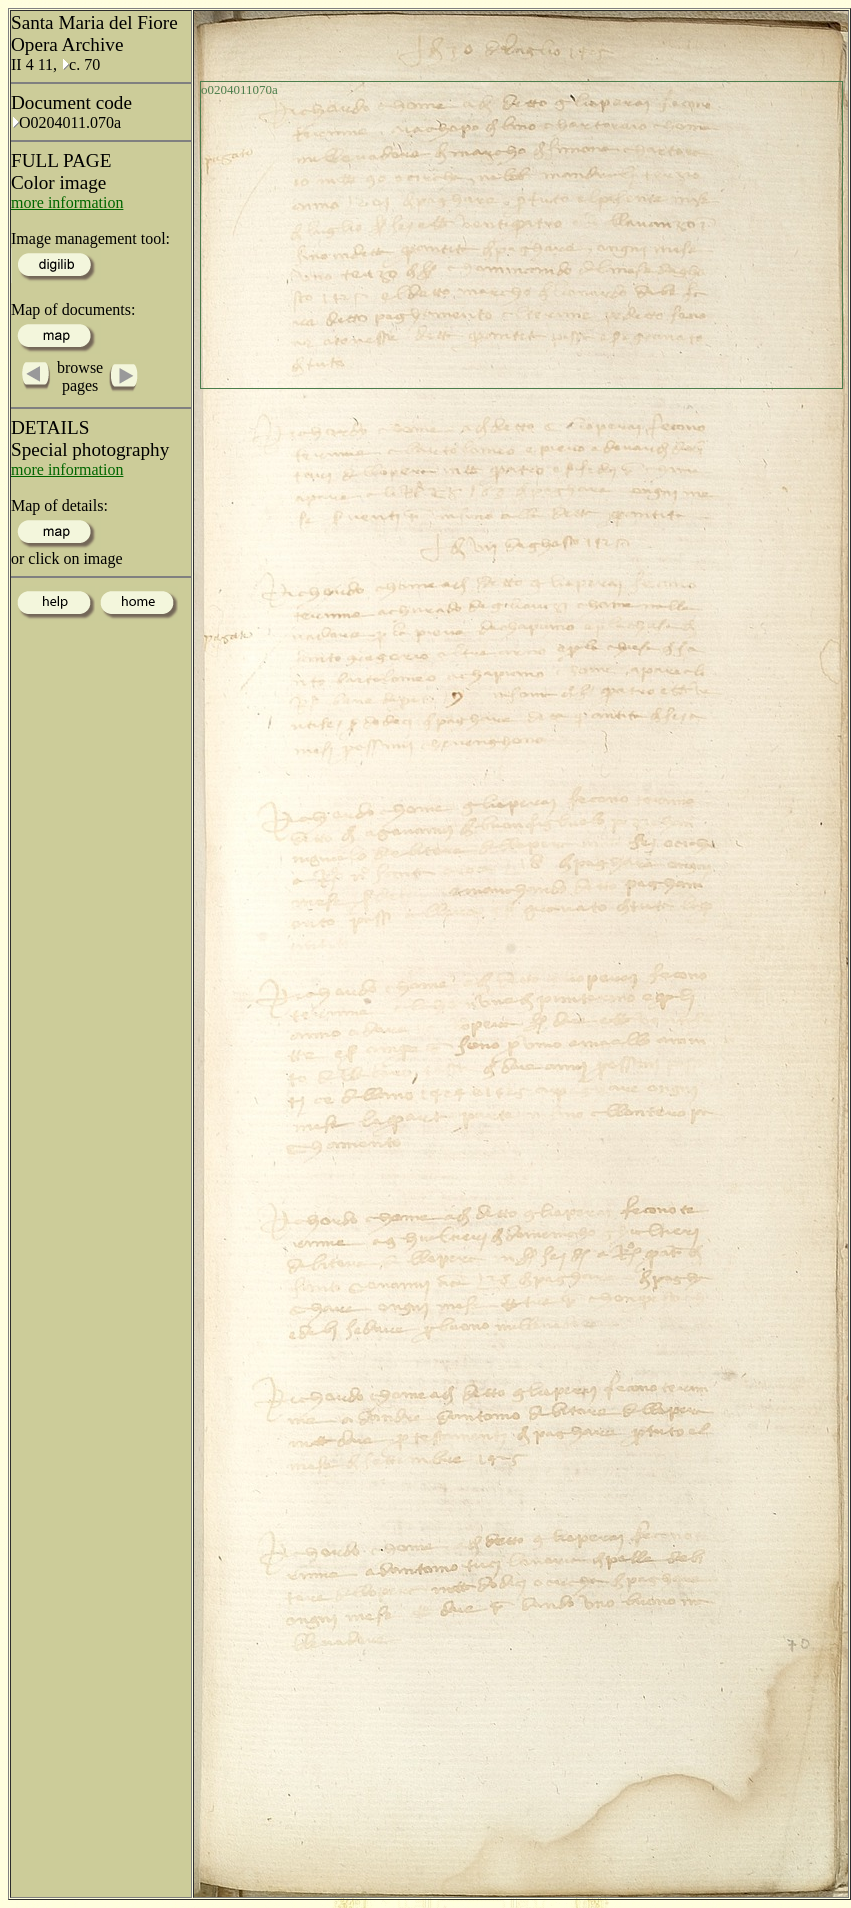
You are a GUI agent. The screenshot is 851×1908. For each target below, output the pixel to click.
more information (67, 202)
